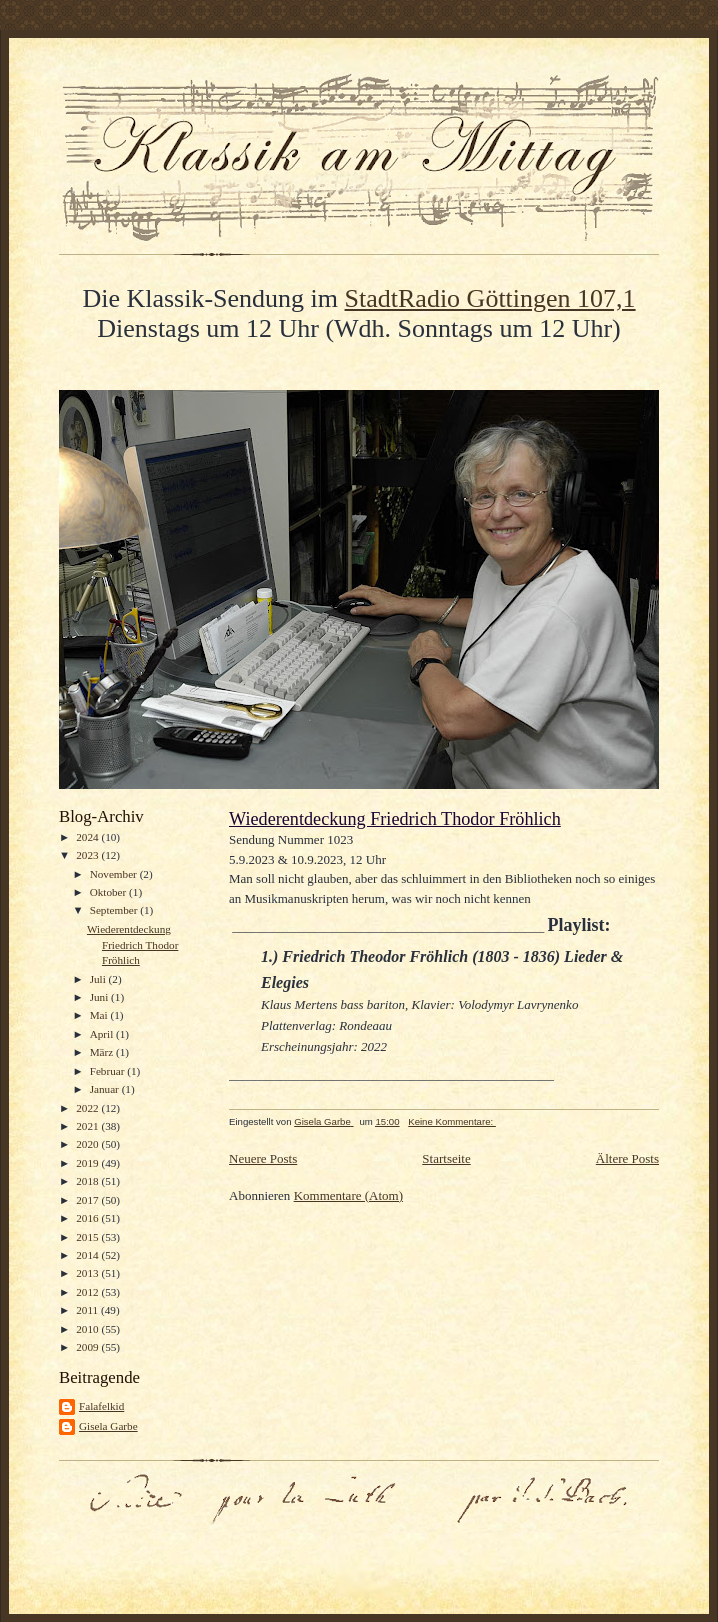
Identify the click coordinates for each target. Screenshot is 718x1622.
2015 (88, 1237)
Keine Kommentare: (452, 1121)
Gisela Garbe (108, 1426)
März (103, 1052)
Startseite (446, 1158)
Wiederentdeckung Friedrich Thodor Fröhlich (132, 944)
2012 (88, 1292)
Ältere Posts (627, 1158)
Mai (100, 1015)
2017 (88, 1200)
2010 (88, 1329)
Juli (99, 979)
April (103, 1034)
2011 (88, 1310)
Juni (100, 997)
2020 (88, 1144)
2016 (88, 1218)
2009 (88, 1347)
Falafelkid (101, 1406)
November (115, 874)
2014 (88, 1255)
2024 (88, 837)
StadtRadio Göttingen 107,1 (490, 298)
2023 (88, 855)
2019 (88, 1163)
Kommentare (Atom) (348, 1195)
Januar (106, 1089)
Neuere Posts (263, 1158)
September (115, 910)
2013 (88, 1273)
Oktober (109, 892)
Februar (109, 1071)
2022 (88, 1108)
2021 (88, 1126)
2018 (88, 1181)
